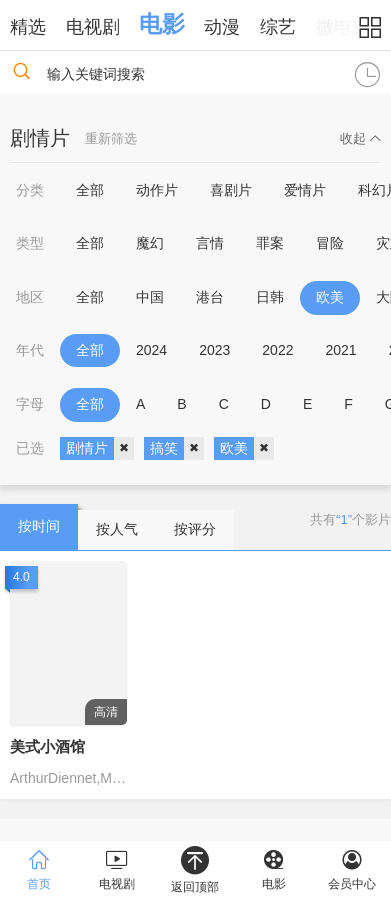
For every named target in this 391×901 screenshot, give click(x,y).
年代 (30, 350)
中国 (150, 297)
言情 (210, 243)
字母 (30, 404)
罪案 (270, 243)
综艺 (278, 27)
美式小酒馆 (47, 746)
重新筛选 (111, 138)
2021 (340, 350)
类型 (30, 243)
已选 (30, 448)
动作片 (157, 190)
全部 (90, 190)
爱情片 (305, 190)
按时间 (39, 526)
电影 (162, 24)
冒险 (330, 243)
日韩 (270, 297)
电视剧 (93, 27)
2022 (277, 350)
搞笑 (177, 449)
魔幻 (150, 243)
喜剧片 (231, 190)
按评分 (195, 529)
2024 (151, 350)
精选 (28, 27)
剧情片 (100, 449)
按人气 (117, 529)
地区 (30, 297)
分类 (30, 190)
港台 (210, 297)
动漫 (222, 27)
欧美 (330, 297)
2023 (214, 350)
